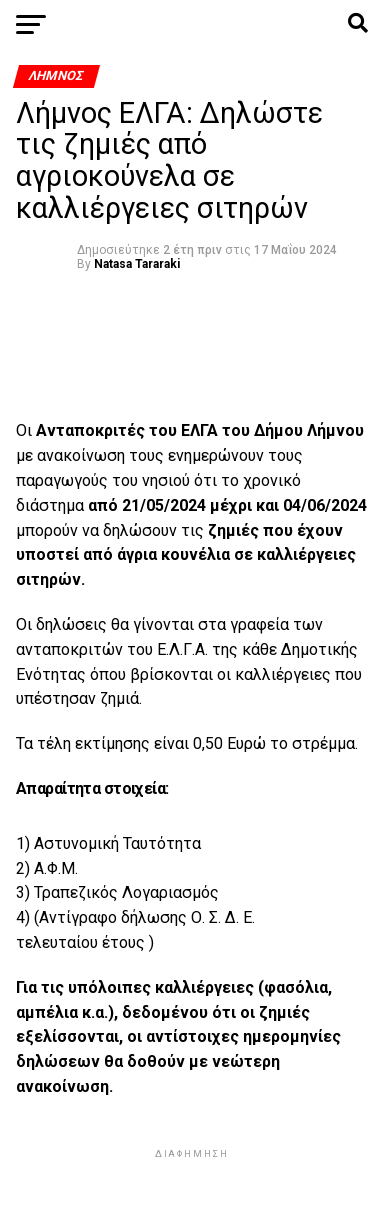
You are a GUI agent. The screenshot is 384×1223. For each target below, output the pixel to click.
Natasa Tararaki (137, 264)
